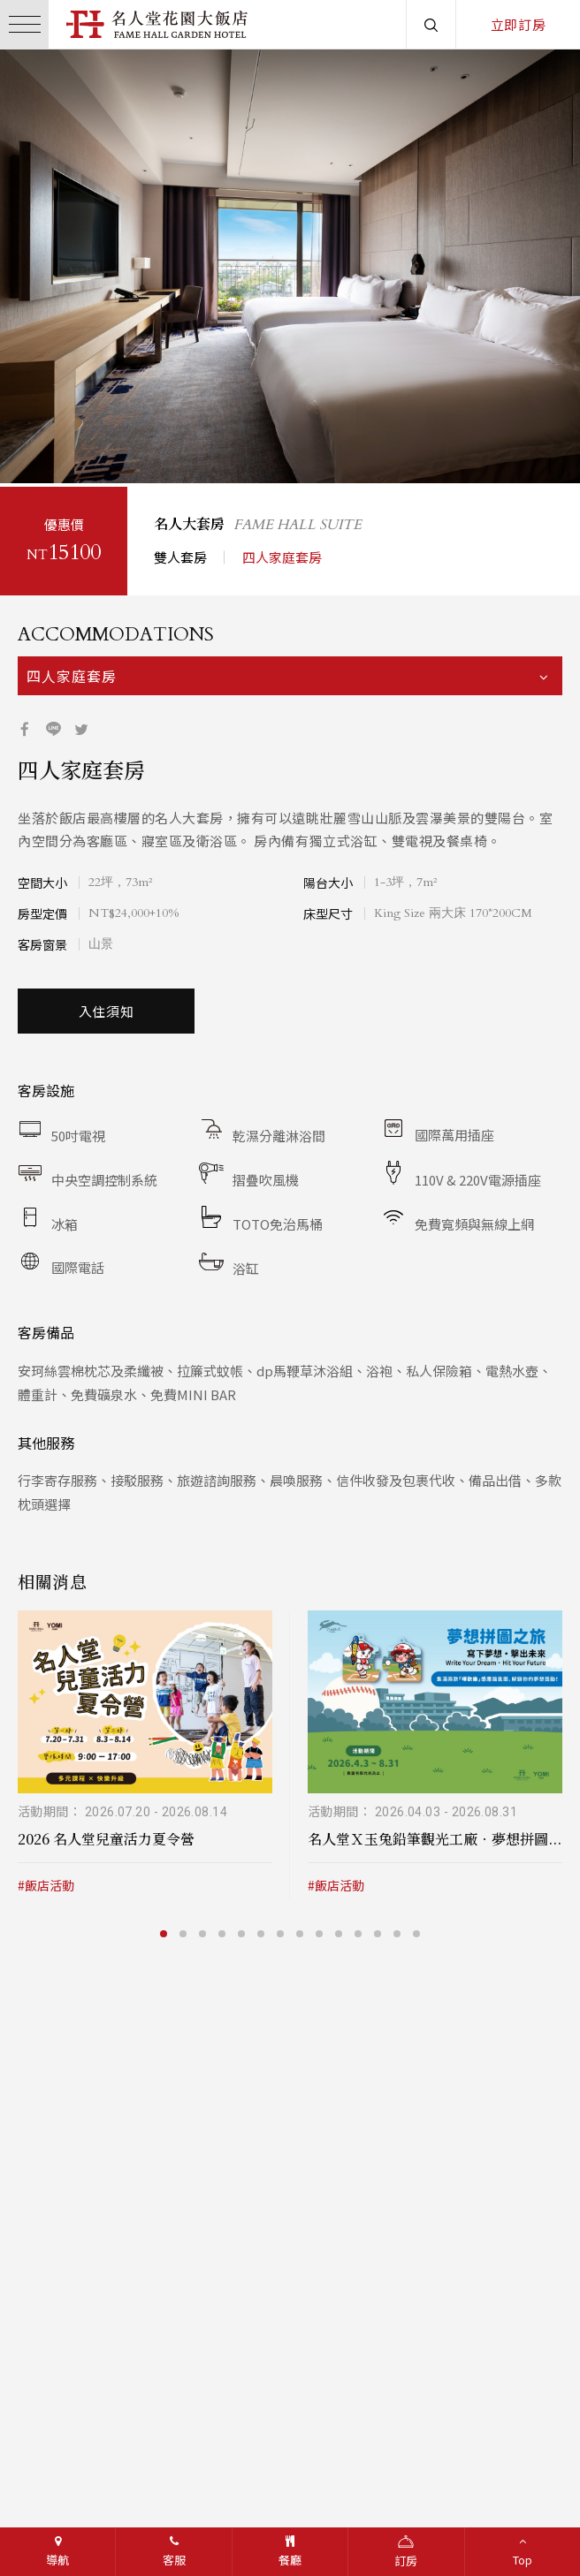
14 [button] (418, 1930)
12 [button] (379, 1930)
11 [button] (360, 1930)
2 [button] (48, 452)
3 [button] (68, 452)
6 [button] (262, 1930)
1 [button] (29, 452)
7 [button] (282, 1930)
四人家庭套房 (282, 553)
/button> (30, 266)
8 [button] (301, 1930)
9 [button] (321, 1930)
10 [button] (340, 1930)
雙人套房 (180, 553)
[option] (290, 266)
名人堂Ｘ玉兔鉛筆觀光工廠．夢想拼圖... (434, 1835)
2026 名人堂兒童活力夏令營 (106, 1835)
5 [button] (107, 452)
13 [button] (398, 1930)
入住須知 (106, 1007)
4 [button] (87, 452)
